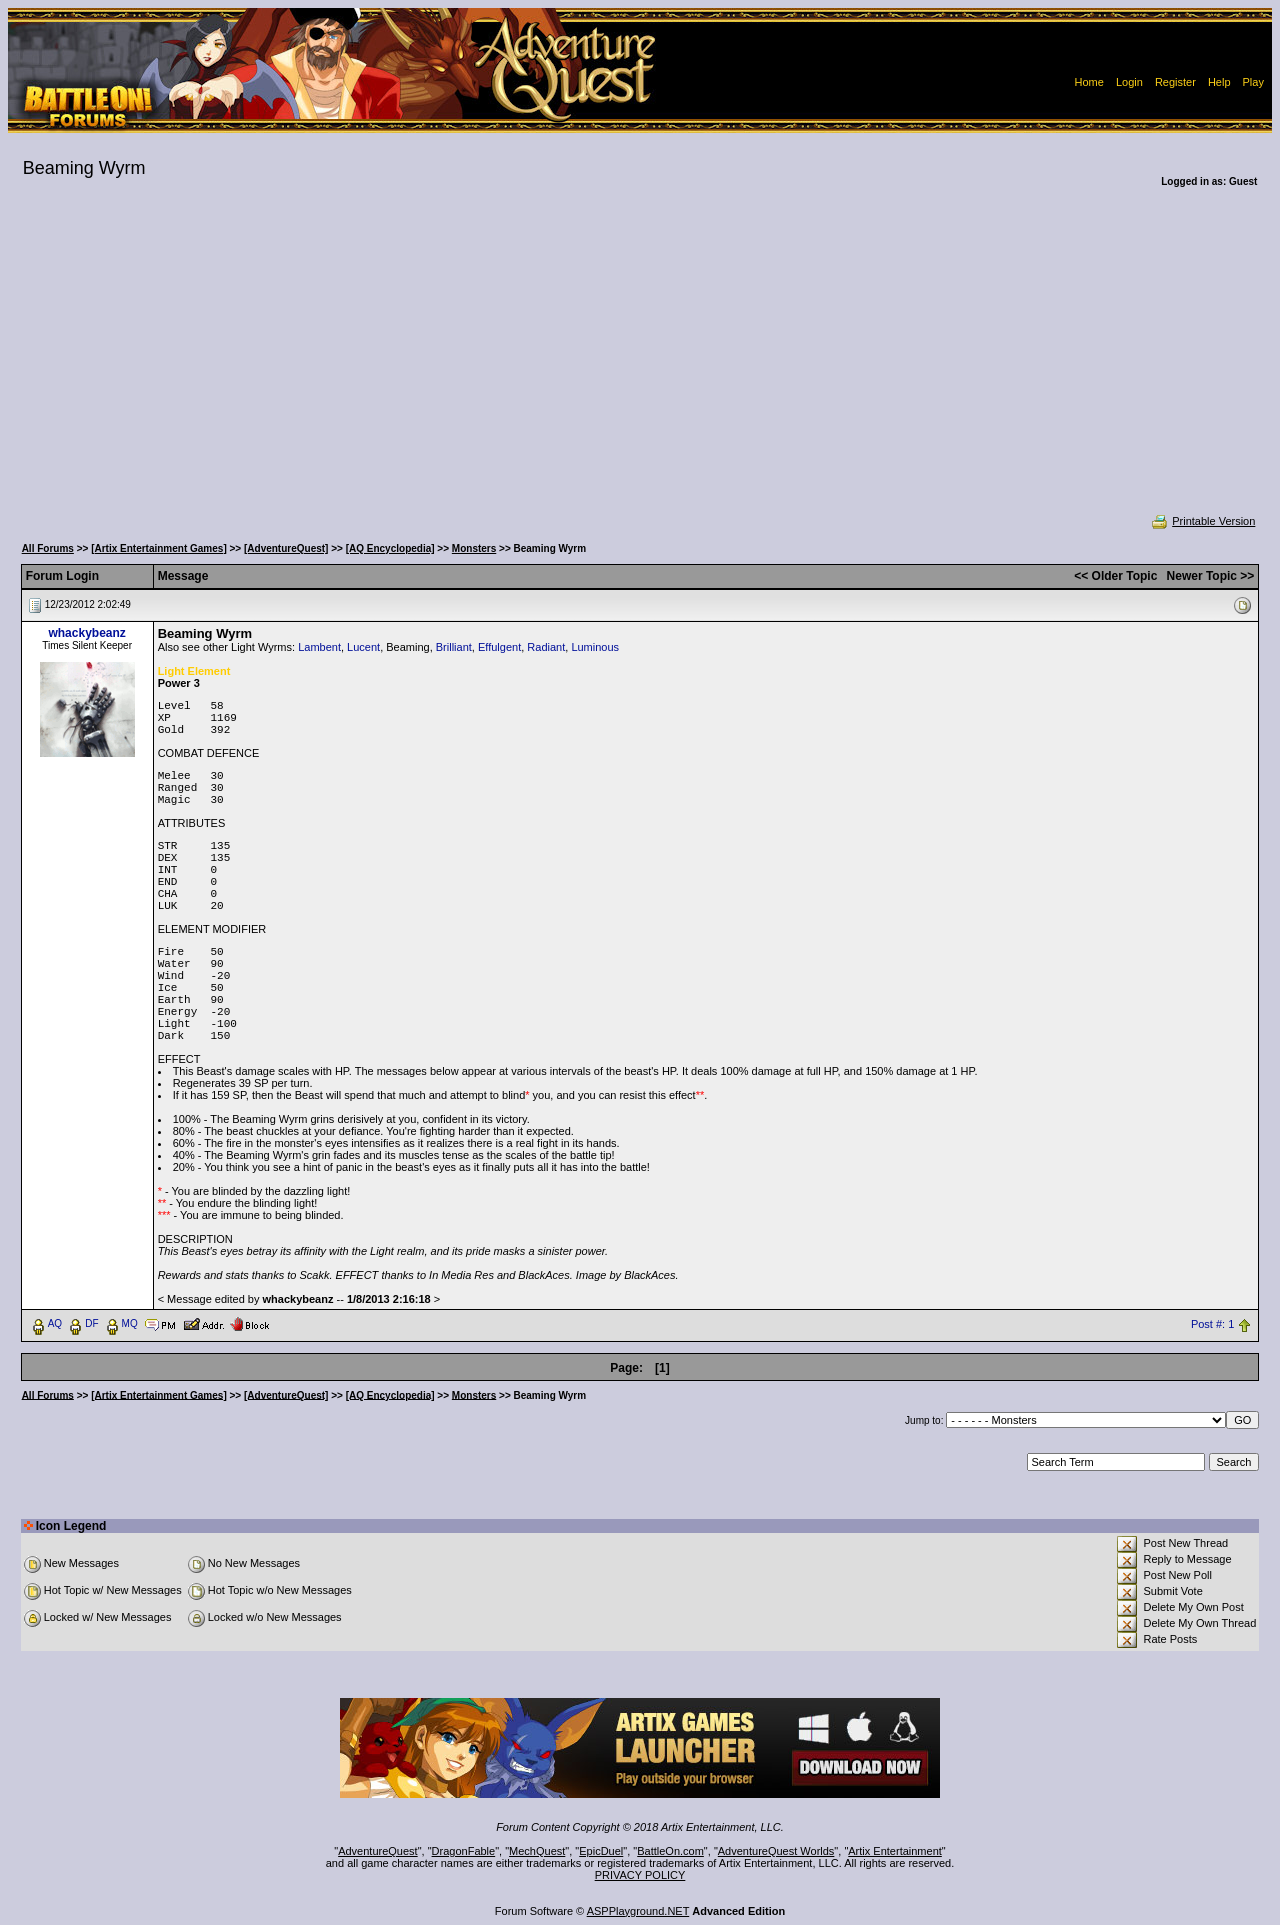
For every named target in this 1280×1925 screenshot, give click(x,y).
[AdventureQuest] (286, 548)
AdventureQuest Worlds (776, 1851)
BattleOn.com (670, 1851)
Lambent (319, 647)
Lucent (363, 647)
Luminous (595, 647)
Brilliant (454, 647)
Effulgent (499, 647)
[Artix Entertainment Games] (159, 548)
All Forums (48, 548)
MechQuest (537, 1851)
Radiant (546, 647)
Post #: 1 (1212, 1324)
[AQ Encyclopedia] (390, 548)
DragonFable (464, 1851)
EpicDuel (601, 1851)
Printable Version (1202, 521)
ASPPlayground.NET (638, 1911)
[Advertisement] (640, 364)
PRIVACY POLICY (640, 1875)
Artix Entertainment (895, 1851)
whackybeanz (86, 633)
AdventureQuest (378, 1851)
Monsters (474, 548)
